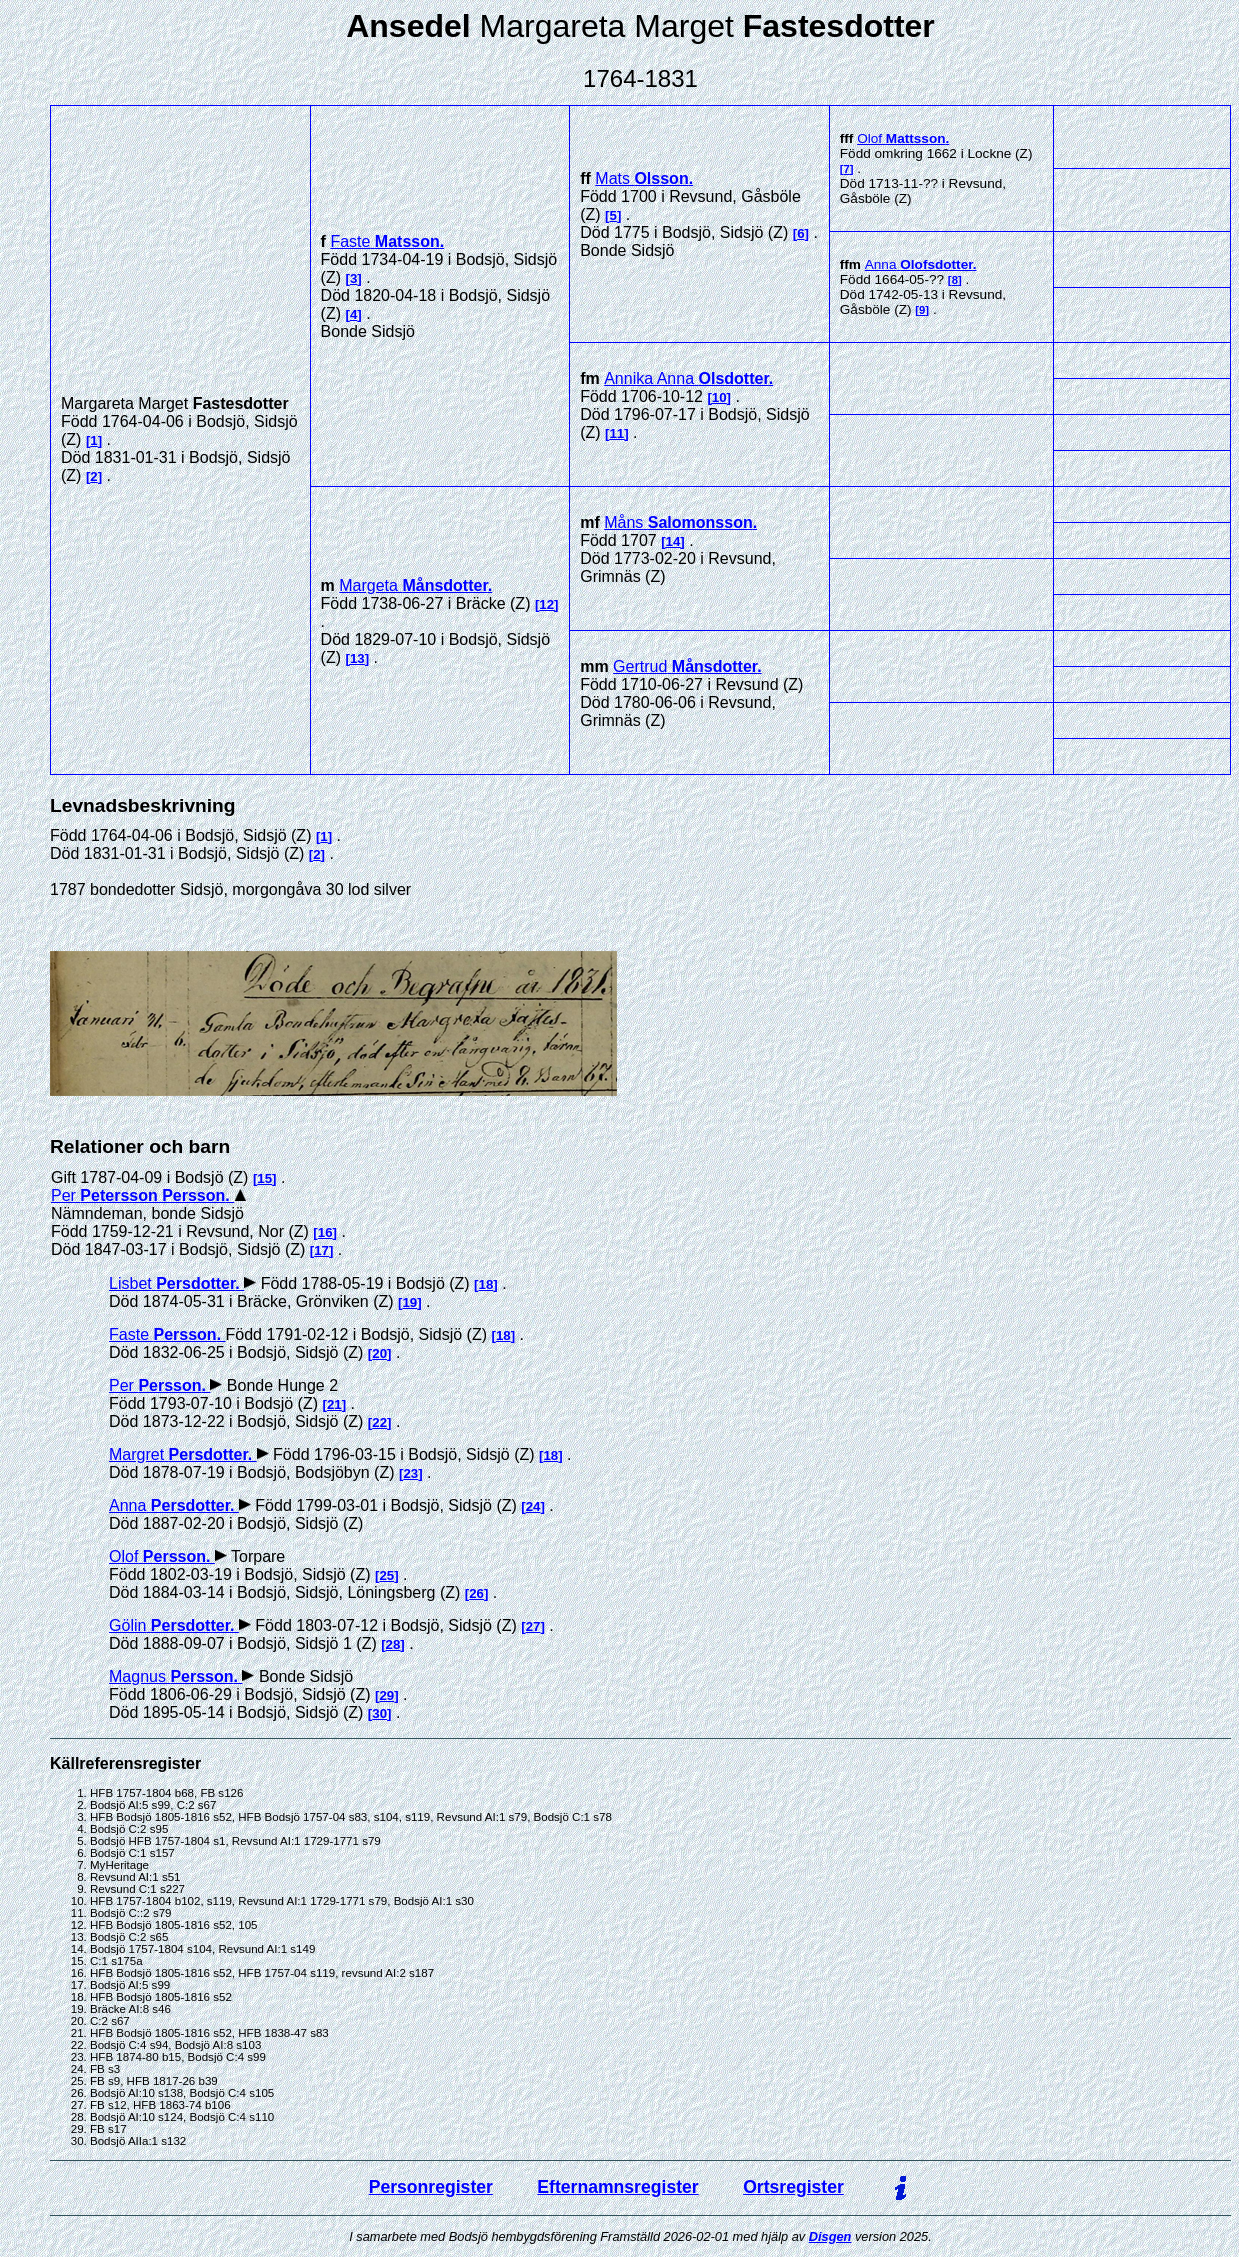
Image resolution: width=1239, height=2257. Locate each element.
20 (379, 1353)
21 (334, 1404)
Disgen (830, 2236)
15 (264, 1178)
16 (325, 1232)
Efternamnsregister (617, 2187)
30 (379, 1713)
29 (386, 1695)
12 (546, 604)
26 (476, 1593)
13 (357, 658)
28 (393, 1644)
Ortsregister (793, 2187)
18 (486, 1284)
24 (533, 1506)
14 (673, 541)
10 (719, 397)
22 (379, 1422)
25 (386, 1575)
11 (616, 433)
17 (321, 1250)
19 (409, 1302)
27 (533, 1626)
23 (410, 1473)
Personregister (431, 2187)
